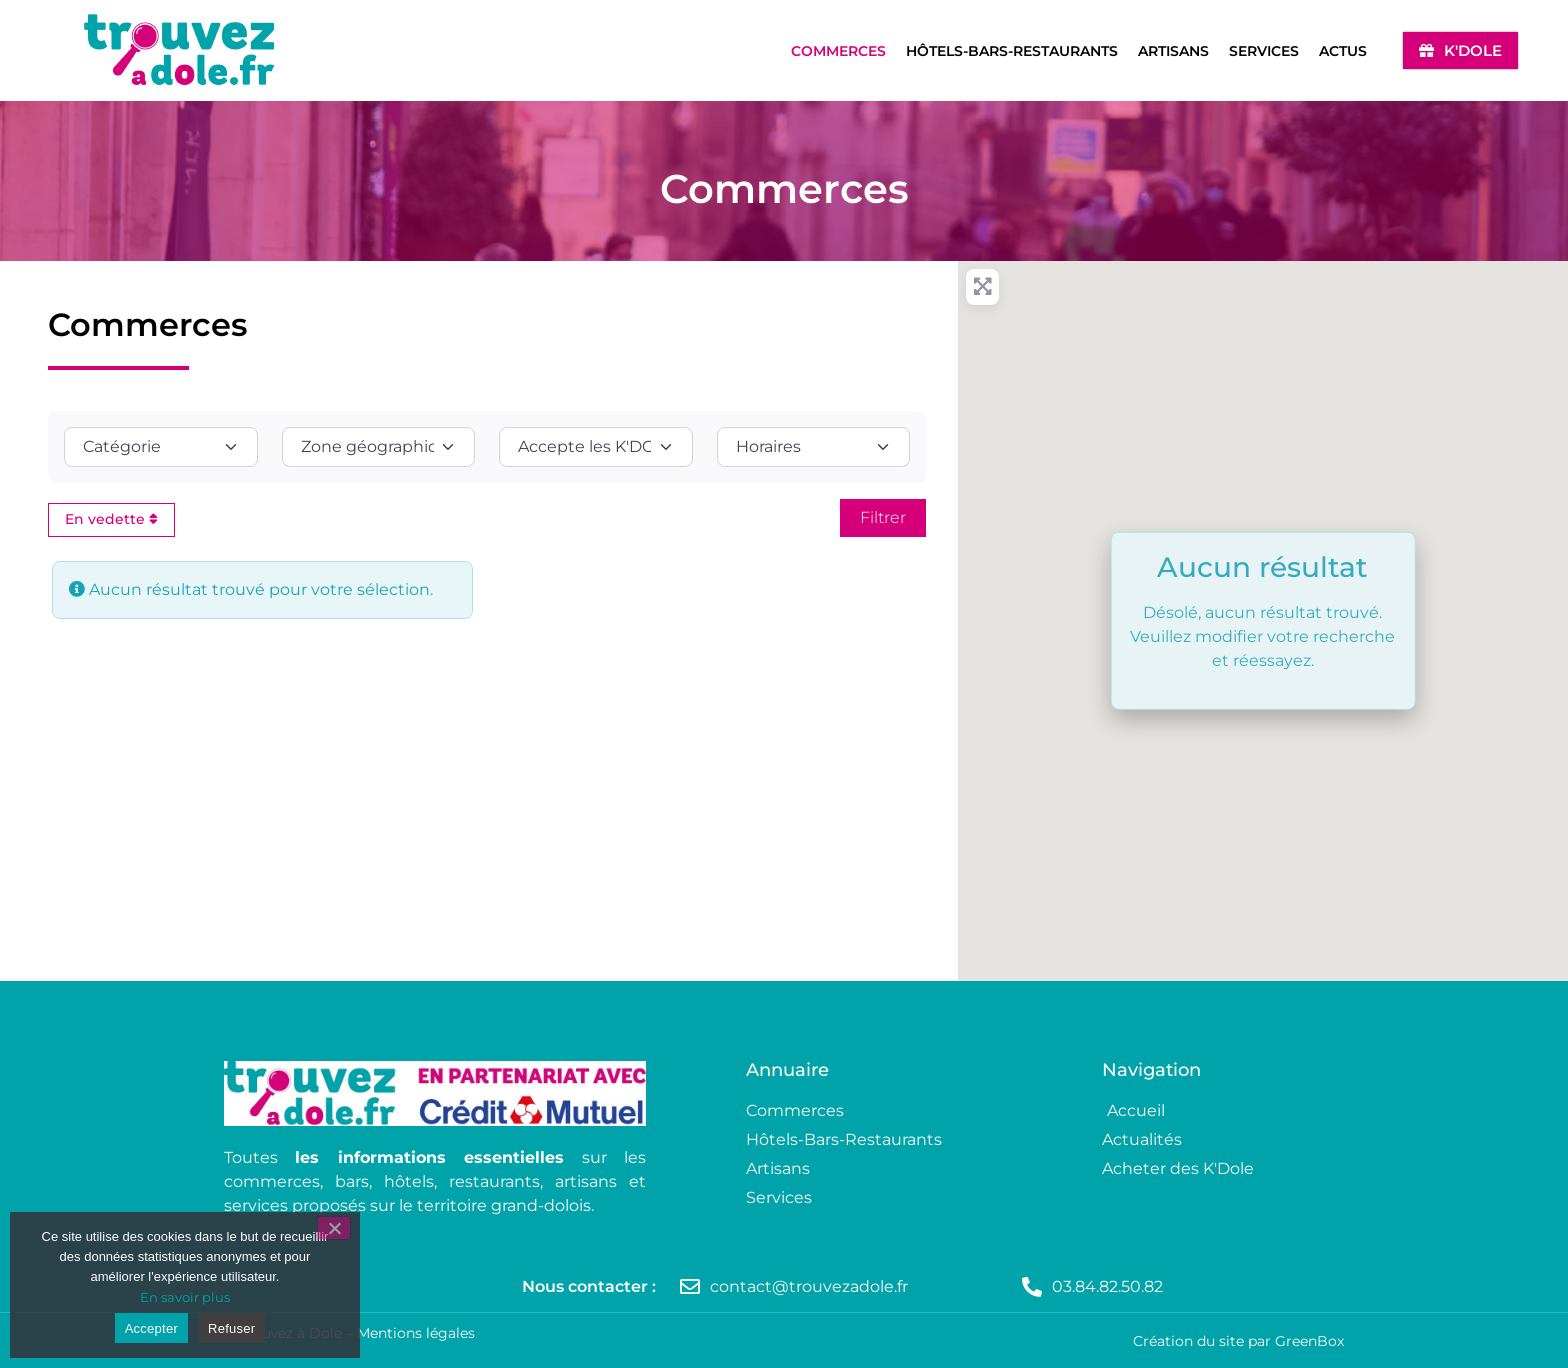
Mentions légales (416, 1333)
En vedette (111, 519)
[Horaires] (814, 447)
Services (1264, 51)
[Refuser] (334, 1228)
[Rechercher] (883, 517)
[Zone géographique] (379, 447)
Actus (1343, 51)
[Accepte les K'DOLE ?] (596, 447)
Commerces (838, 51)
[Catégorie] (161, 447)
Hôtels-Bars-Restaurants (1012, 51)
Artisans (1173, 51)
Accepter (151, 1328)
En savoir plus (185, 1297)
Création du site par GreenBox (1238, 1341)
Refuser (231, 1328)
